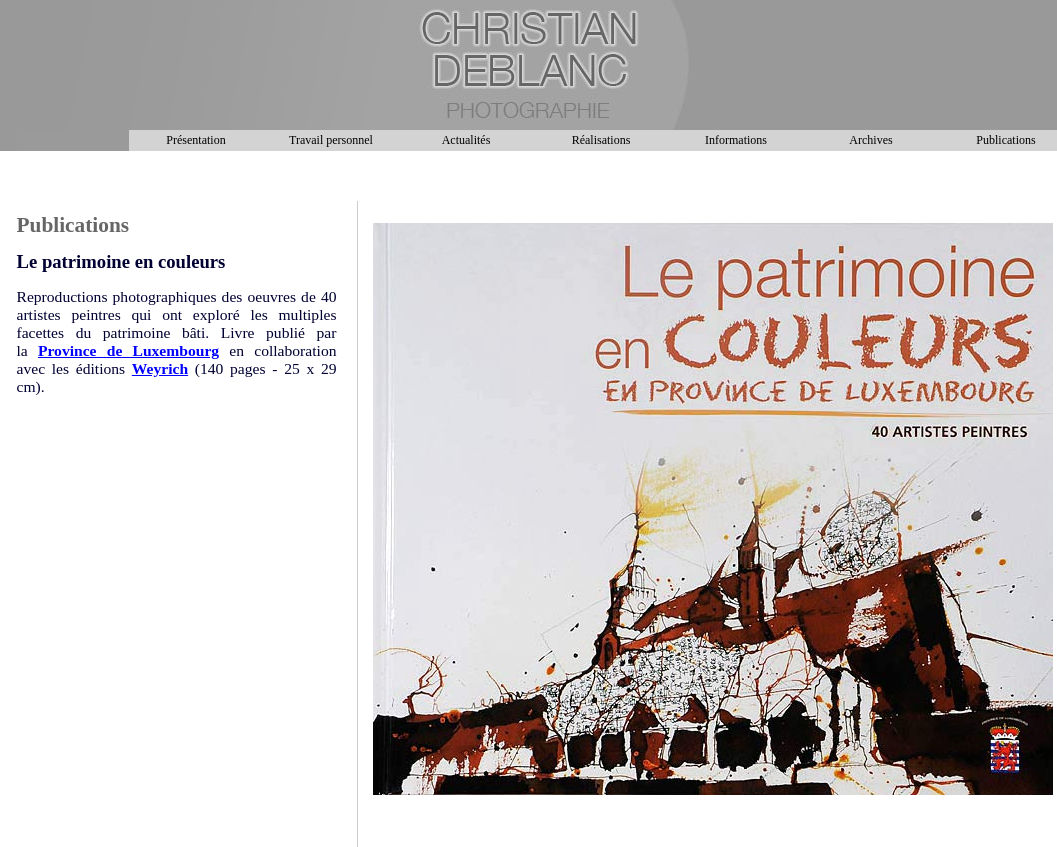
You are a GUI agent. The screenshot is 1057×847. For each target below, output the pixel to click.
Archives (870, 140)
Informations (736, 140)
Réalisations (601, 140)
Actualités (466, 140)
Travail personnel (331, 140)
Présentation (195, 140)
